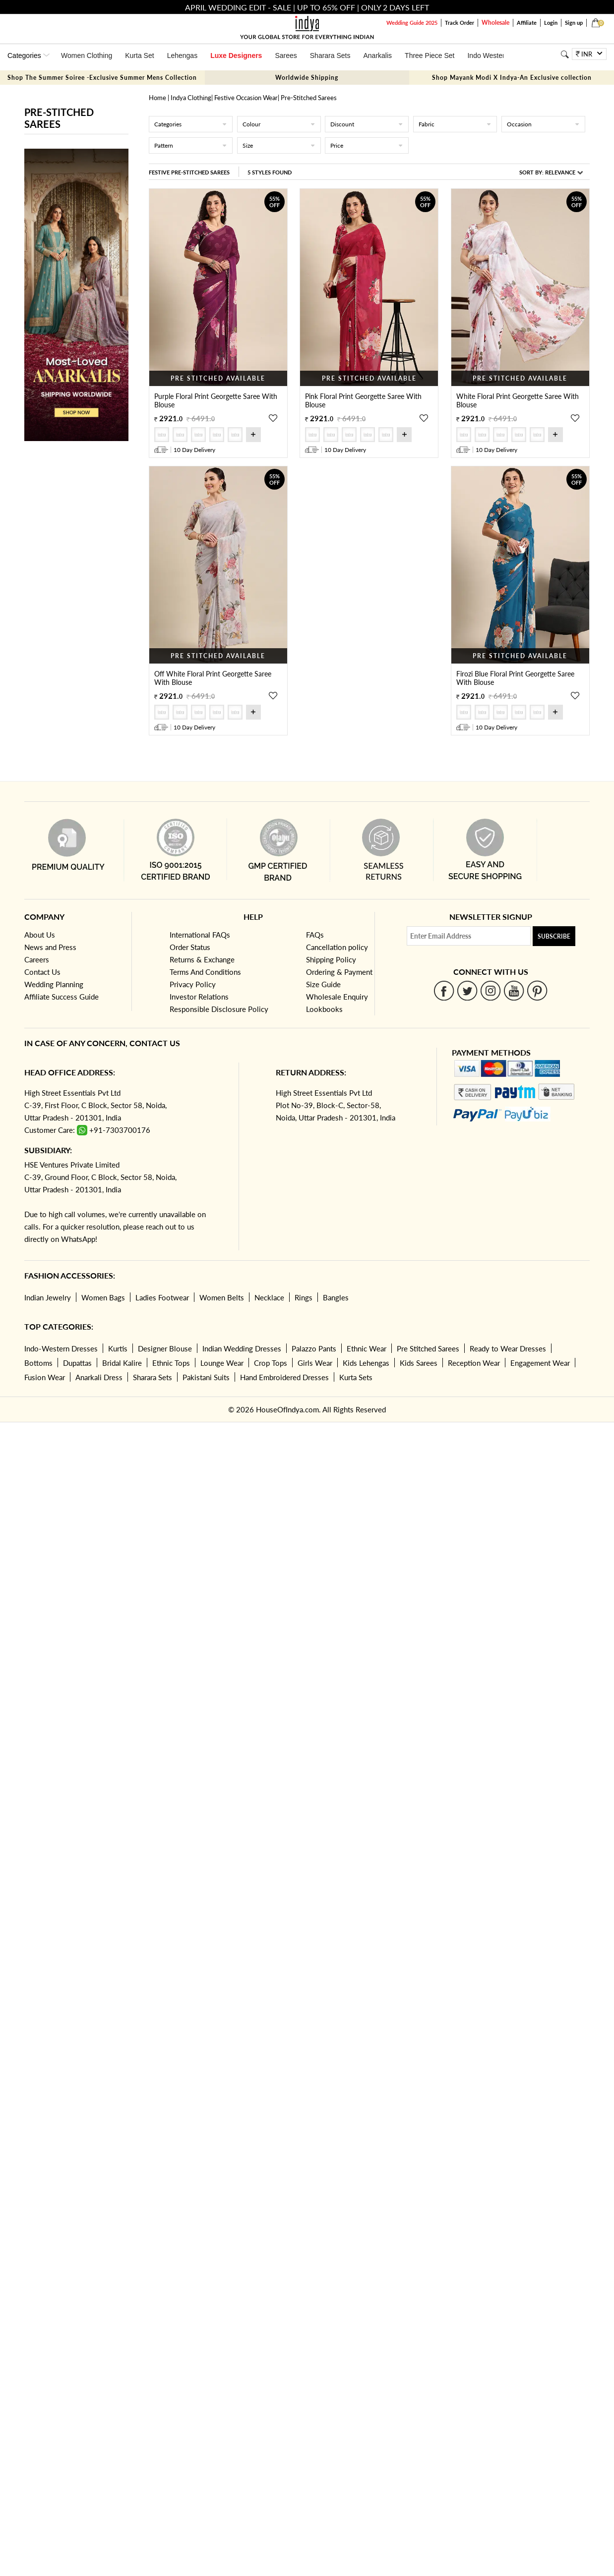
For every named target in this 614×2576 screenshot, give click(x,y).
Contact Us (42, 971)
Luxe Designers (236, 55)
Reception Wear (474, 1362)
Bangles (336, 1297)
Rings (303, 1297)
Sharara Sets (330, 55)
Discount (366, 124)
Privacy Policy (193, 984)
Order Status (190, 947)
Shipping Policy (331, 959)
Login (550, 22)
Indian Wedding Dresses (241, 1348)
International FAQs (200, 934)
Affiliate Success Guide (61, 996)
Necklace (269, 1297)
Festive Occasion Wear (246, 98)
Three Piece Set (429, 55)
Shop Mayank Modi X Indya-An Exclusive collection (512, 77)
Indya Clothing (191, 98)
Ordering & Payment (339, 971)
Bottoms (38, 1362)
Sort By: (551, 172)
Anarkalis (377, 55)
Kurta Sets (355, 1377)
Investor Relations (199, 996)
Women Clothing (86, 55)
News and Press (50, 947)
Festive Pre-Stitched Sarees (189, 172)
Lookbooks (324, 1009)
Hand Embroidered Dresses (284, 1377)
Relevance (560, 172)
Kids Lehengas (366, 1362)
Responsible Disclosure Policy (219, 1009)
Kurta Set (139, 55)
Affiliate (527, 22)
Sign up (574, 22)
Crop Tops (270, 1362)
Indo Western (487, 55)
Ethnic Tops (171, 1362)
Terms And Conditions (205, 971)
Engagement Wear (540, 1362)
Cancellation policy (337, 947)
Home (157, 98)
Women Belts (221, 1297)
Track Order (459, 22)
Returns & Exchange (202, 959)
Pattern (190, 145)
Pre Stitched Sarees (428, 1348)
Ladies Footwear (162, 1297)
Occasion (543, 124)
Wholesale (495, 22)
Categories (190, 124)
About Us (39, 934)
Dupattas (77, 1362)
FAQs (315, 934)
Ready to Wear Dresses (508, 1348)
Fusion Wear (44, 1377)
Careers (36, 959)
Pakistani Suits (206, 1377)
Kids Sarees (418, 1362)
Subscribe (554, 936)
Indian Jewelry (47, 1297)
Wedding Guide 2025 (411, 22)
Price (366, 145)
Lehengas (182, 55)
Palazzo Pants (314, 1348)
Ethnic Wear (366, 1348)
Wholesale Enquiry (337, 996)
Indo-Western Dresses (61, 1348)
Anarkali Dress (99, 1377)
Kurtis (117, 1348)
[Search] (565, 54)
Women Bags (103, 1297)
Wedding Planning (53, 984)
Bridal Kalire (122, 1362)
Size (279, 145)
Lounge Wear (222, 1362)
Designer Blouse (165, 1348)
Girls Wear (315, 1362)
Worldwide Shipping (306, 77)
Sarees (286, 55)
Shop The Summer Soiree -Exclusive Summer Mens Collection (102, 77)
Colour (279, 124)
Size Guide (323, 984)
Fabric (455, 124)
